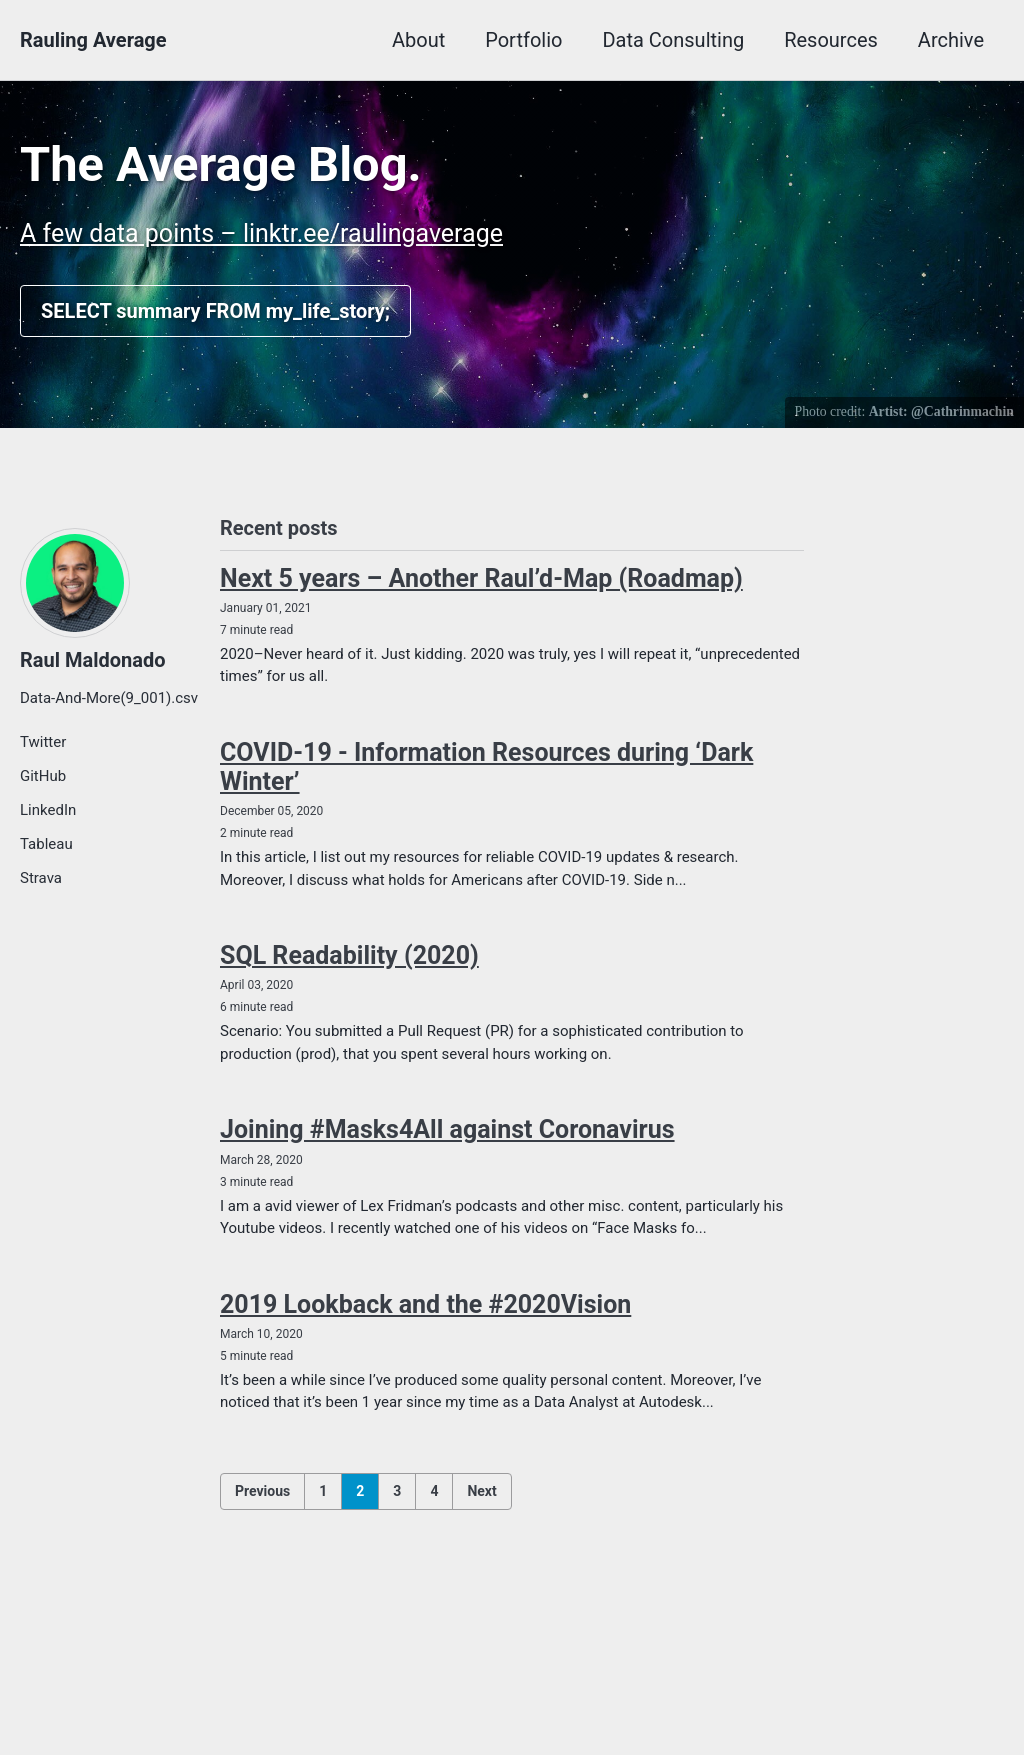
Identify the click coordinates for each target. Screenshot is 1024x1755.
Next (481, 1491)
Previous (262, 1491)
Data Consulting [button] (673, 40)
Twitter (43, 742)
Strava (41, 878)
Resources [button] (831, 40)
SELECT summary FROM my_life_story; (215, 311)
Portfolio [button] (523, 40)
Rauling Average (93, 40)
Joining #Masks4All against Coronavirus (447, 1129)
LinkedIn (48, 810)
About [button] (418, 40)
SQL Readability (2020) (349, 955)
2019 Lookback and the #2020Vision (425, 1304)
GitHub (43, 776)
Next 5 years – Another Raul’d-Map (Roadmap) (481, 578)
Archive (951, 40)
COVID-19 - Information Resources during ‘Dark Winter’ (486, 767)
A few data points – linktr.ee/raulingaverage (261, 233)
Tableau (46, 844)
